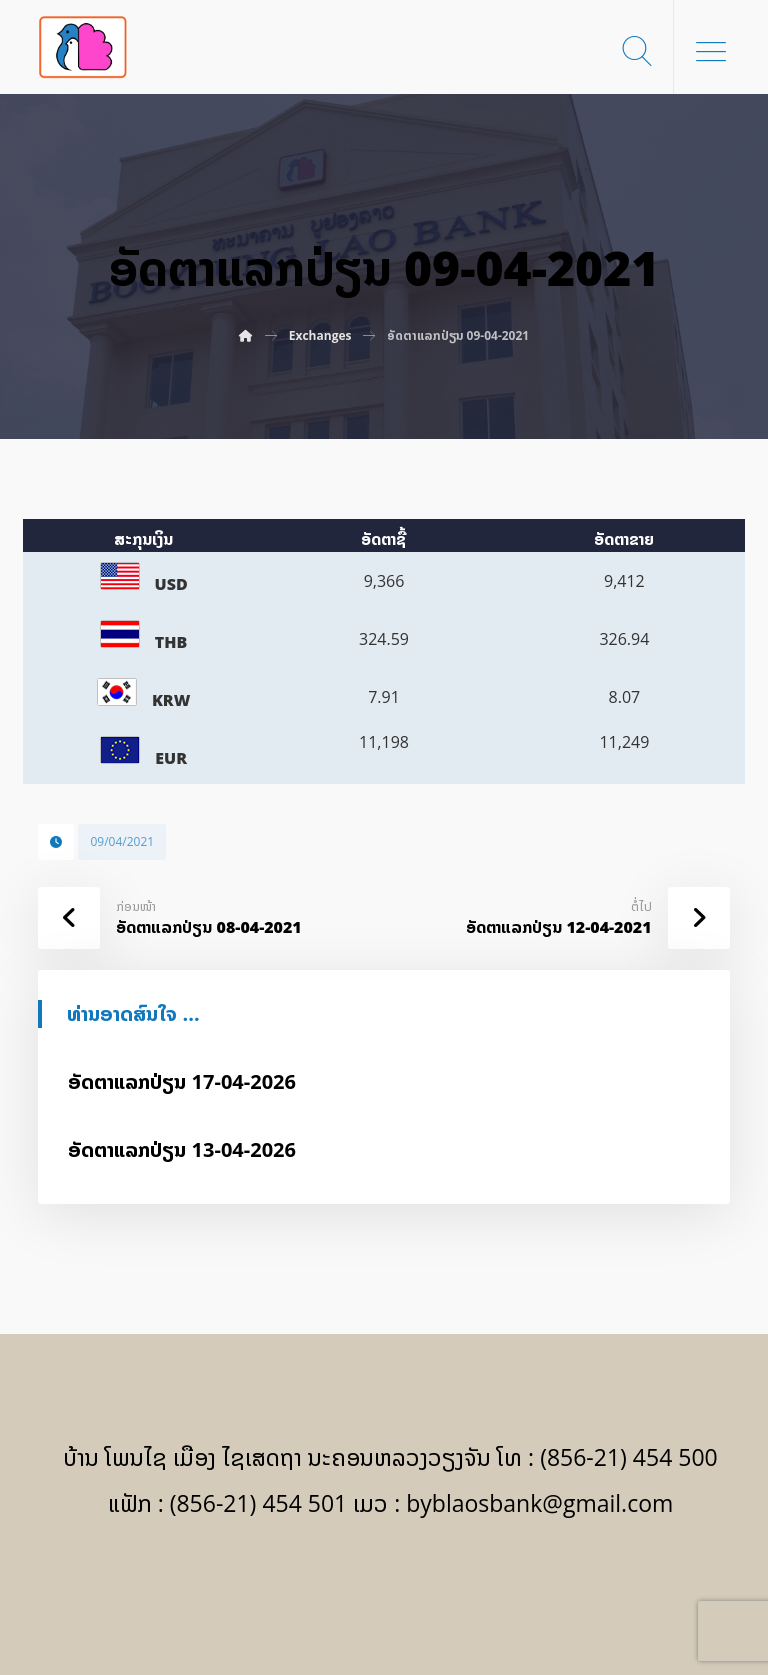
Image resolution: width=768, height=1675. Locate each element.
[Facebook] (384, 1586)
